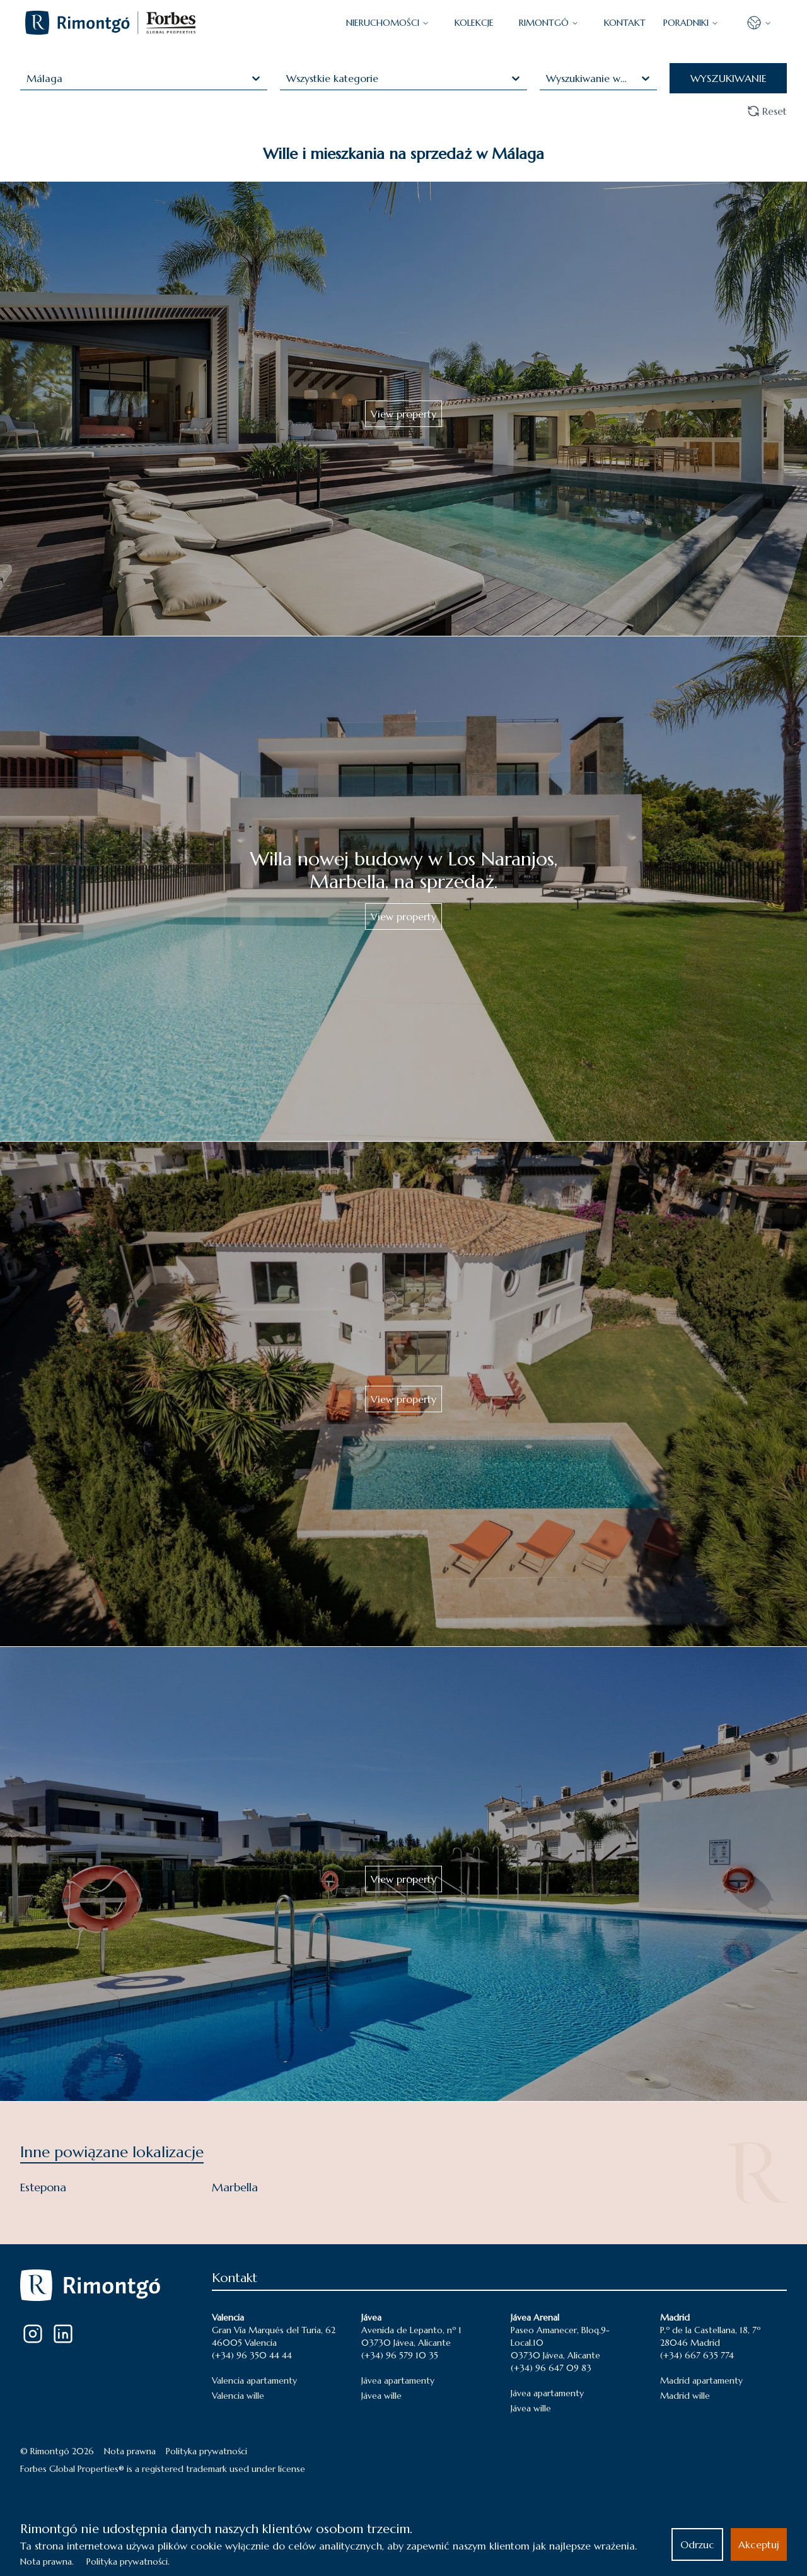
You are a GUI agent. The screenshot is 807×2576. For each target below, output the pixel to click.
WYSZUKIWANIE (728, 78)
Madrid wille (685, 2395)
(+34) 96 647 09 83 (551, 2368)
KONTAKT (625, 22)
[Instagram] (32, 2333)
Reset (767, 111)
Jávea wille (381, 2395)
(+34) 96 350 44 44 (252, 2355)
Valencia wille (238, 2395)
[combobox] (28, 78)
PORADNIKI (691, 22)
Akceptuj (758, 2544)
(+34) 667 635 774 (697, 2355)
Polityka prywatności (206, 2451)
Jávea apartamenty (397, 2380)
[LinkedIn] (63, 2333)
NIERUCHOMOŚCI (387, 22)
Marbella (235, 2187)
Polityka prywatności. (128, 2561)
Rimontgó (549, 22)
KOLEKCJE (474, 22)
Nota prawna (130, 2451)
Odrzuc (697, 2544)
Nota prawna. (47, 2561)
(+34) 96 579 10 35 (399, 2355)
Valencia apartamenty (254, 2380)
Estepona (43, 2187)
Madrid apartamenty (701, 2380)
